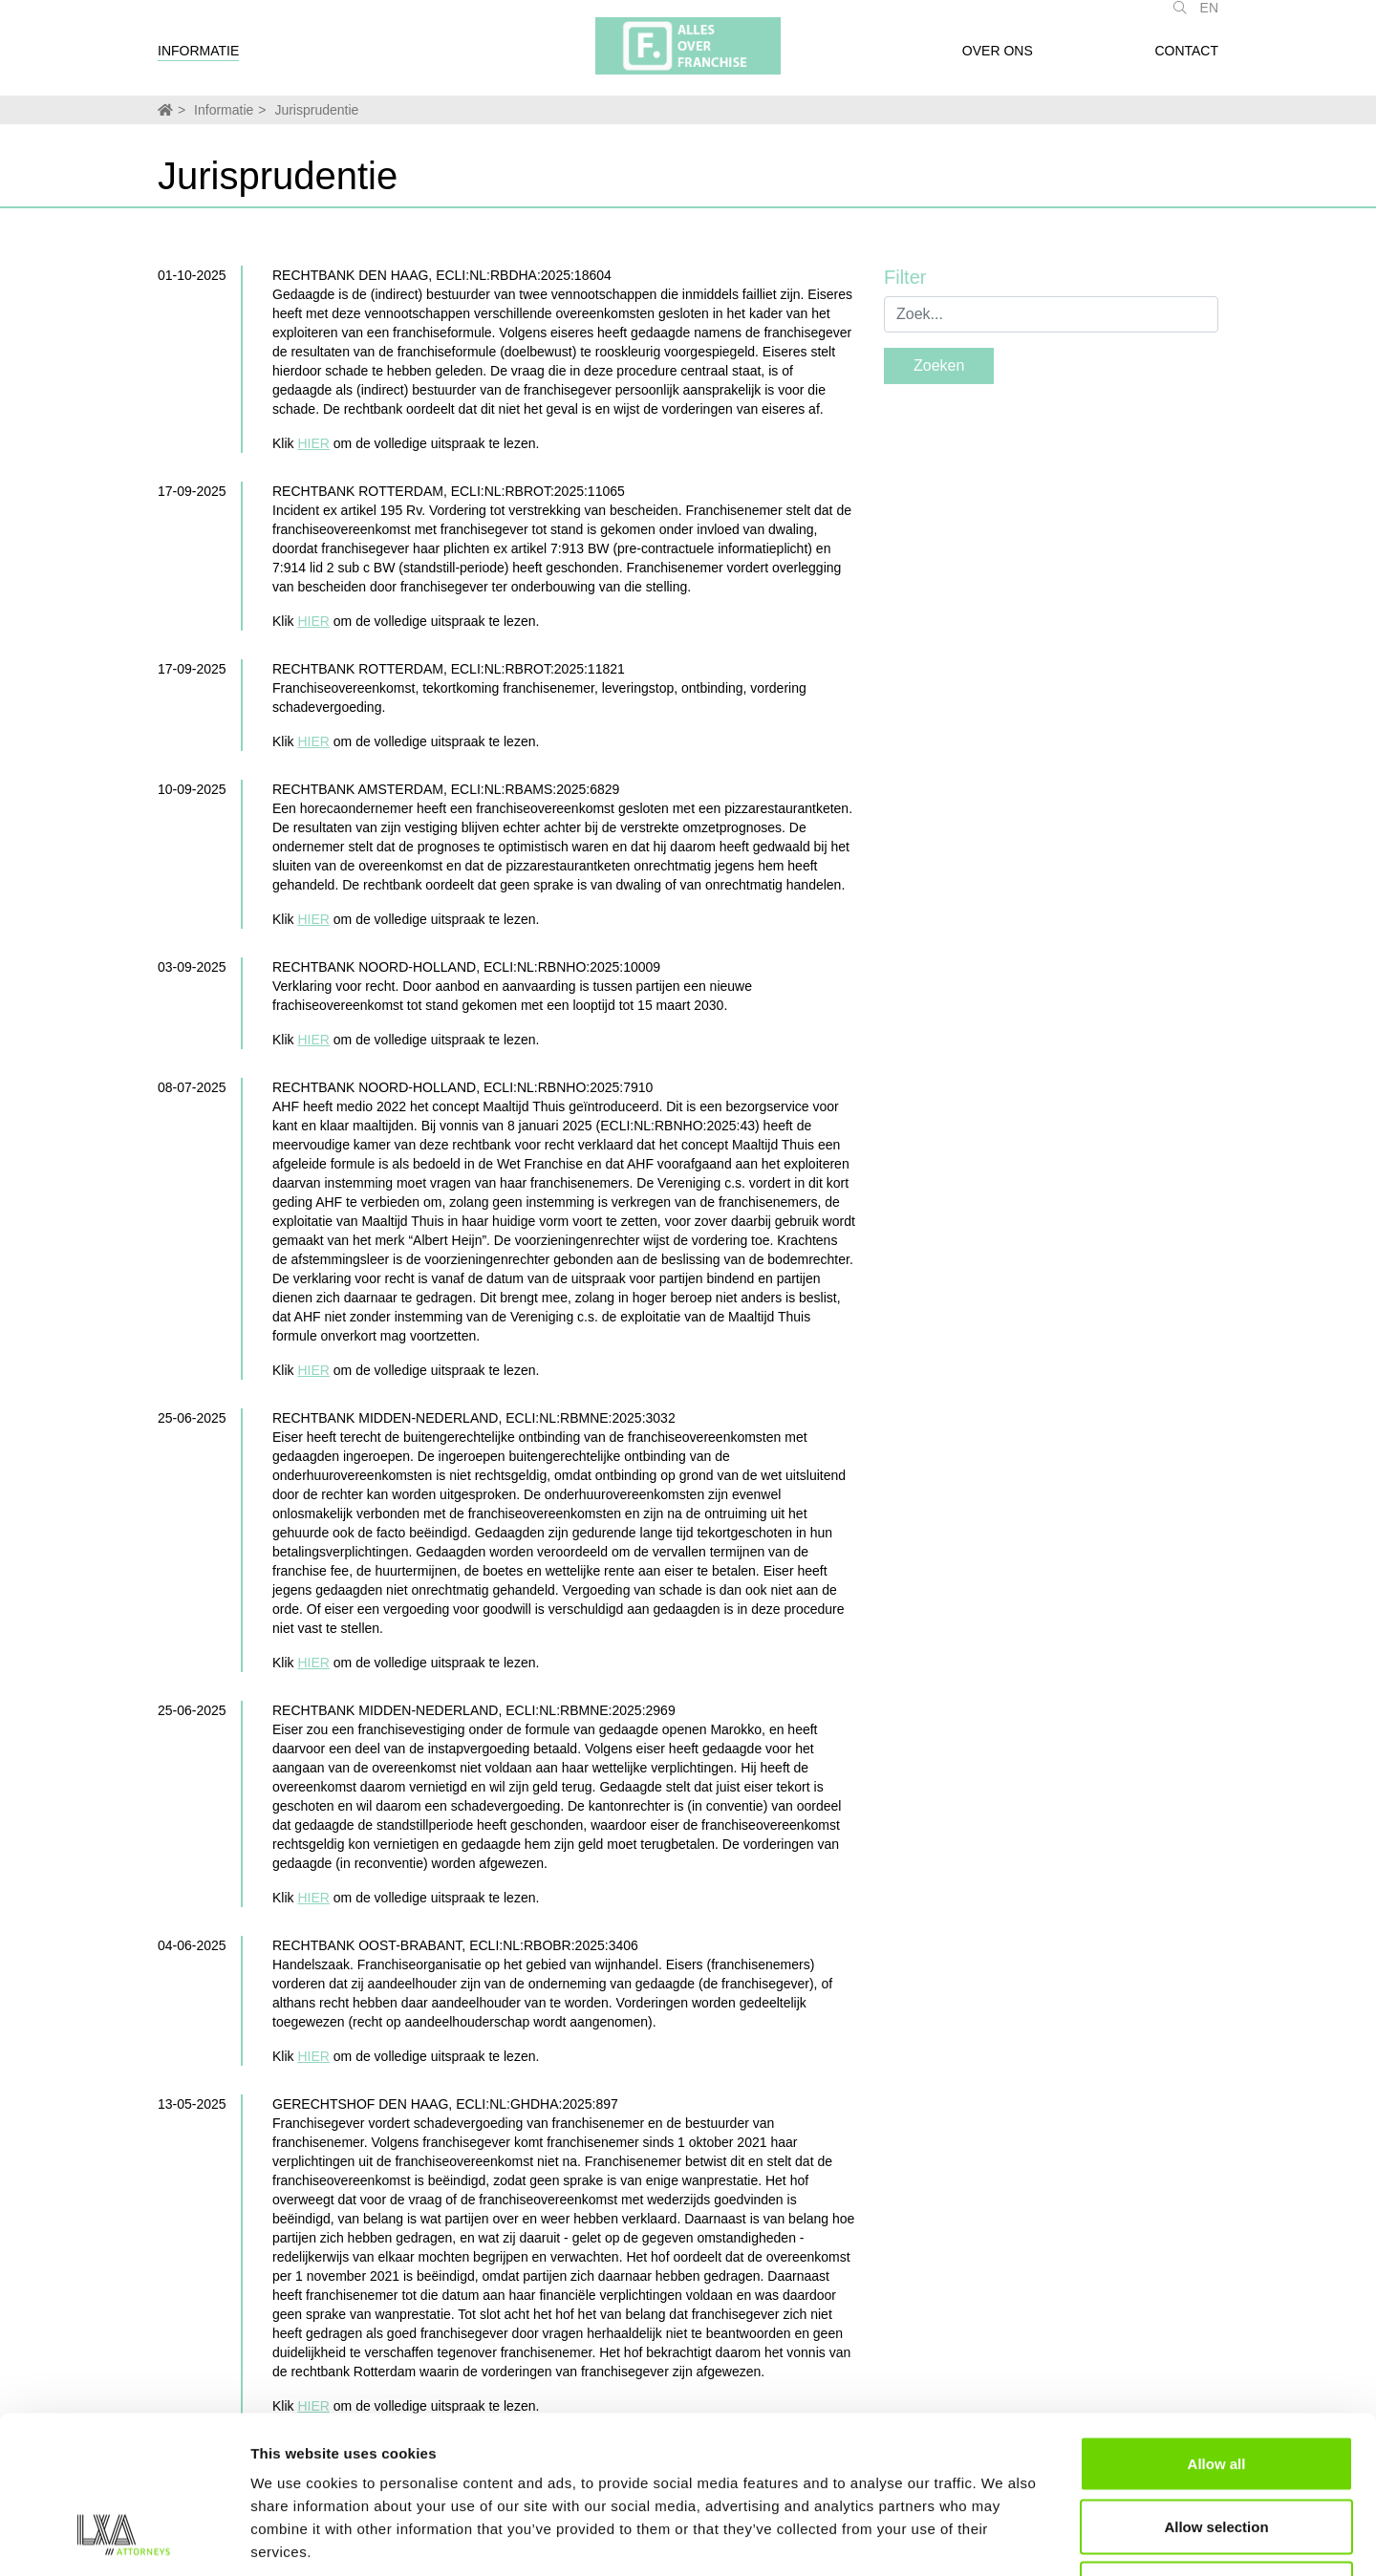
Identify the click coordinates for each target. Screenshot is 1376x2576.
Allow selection (1216, 2388)
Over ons (997, 60)
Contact (1186, 60)
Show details (1002, 2538)
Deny (1217, 2450)
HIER (313, 443)
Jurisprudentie (316, 110)
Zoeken (939, 365)
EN (1209, 17)
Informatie (198, 60)
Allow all (1217, 2325)
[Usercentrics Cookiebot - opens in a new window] (123, 2538)
